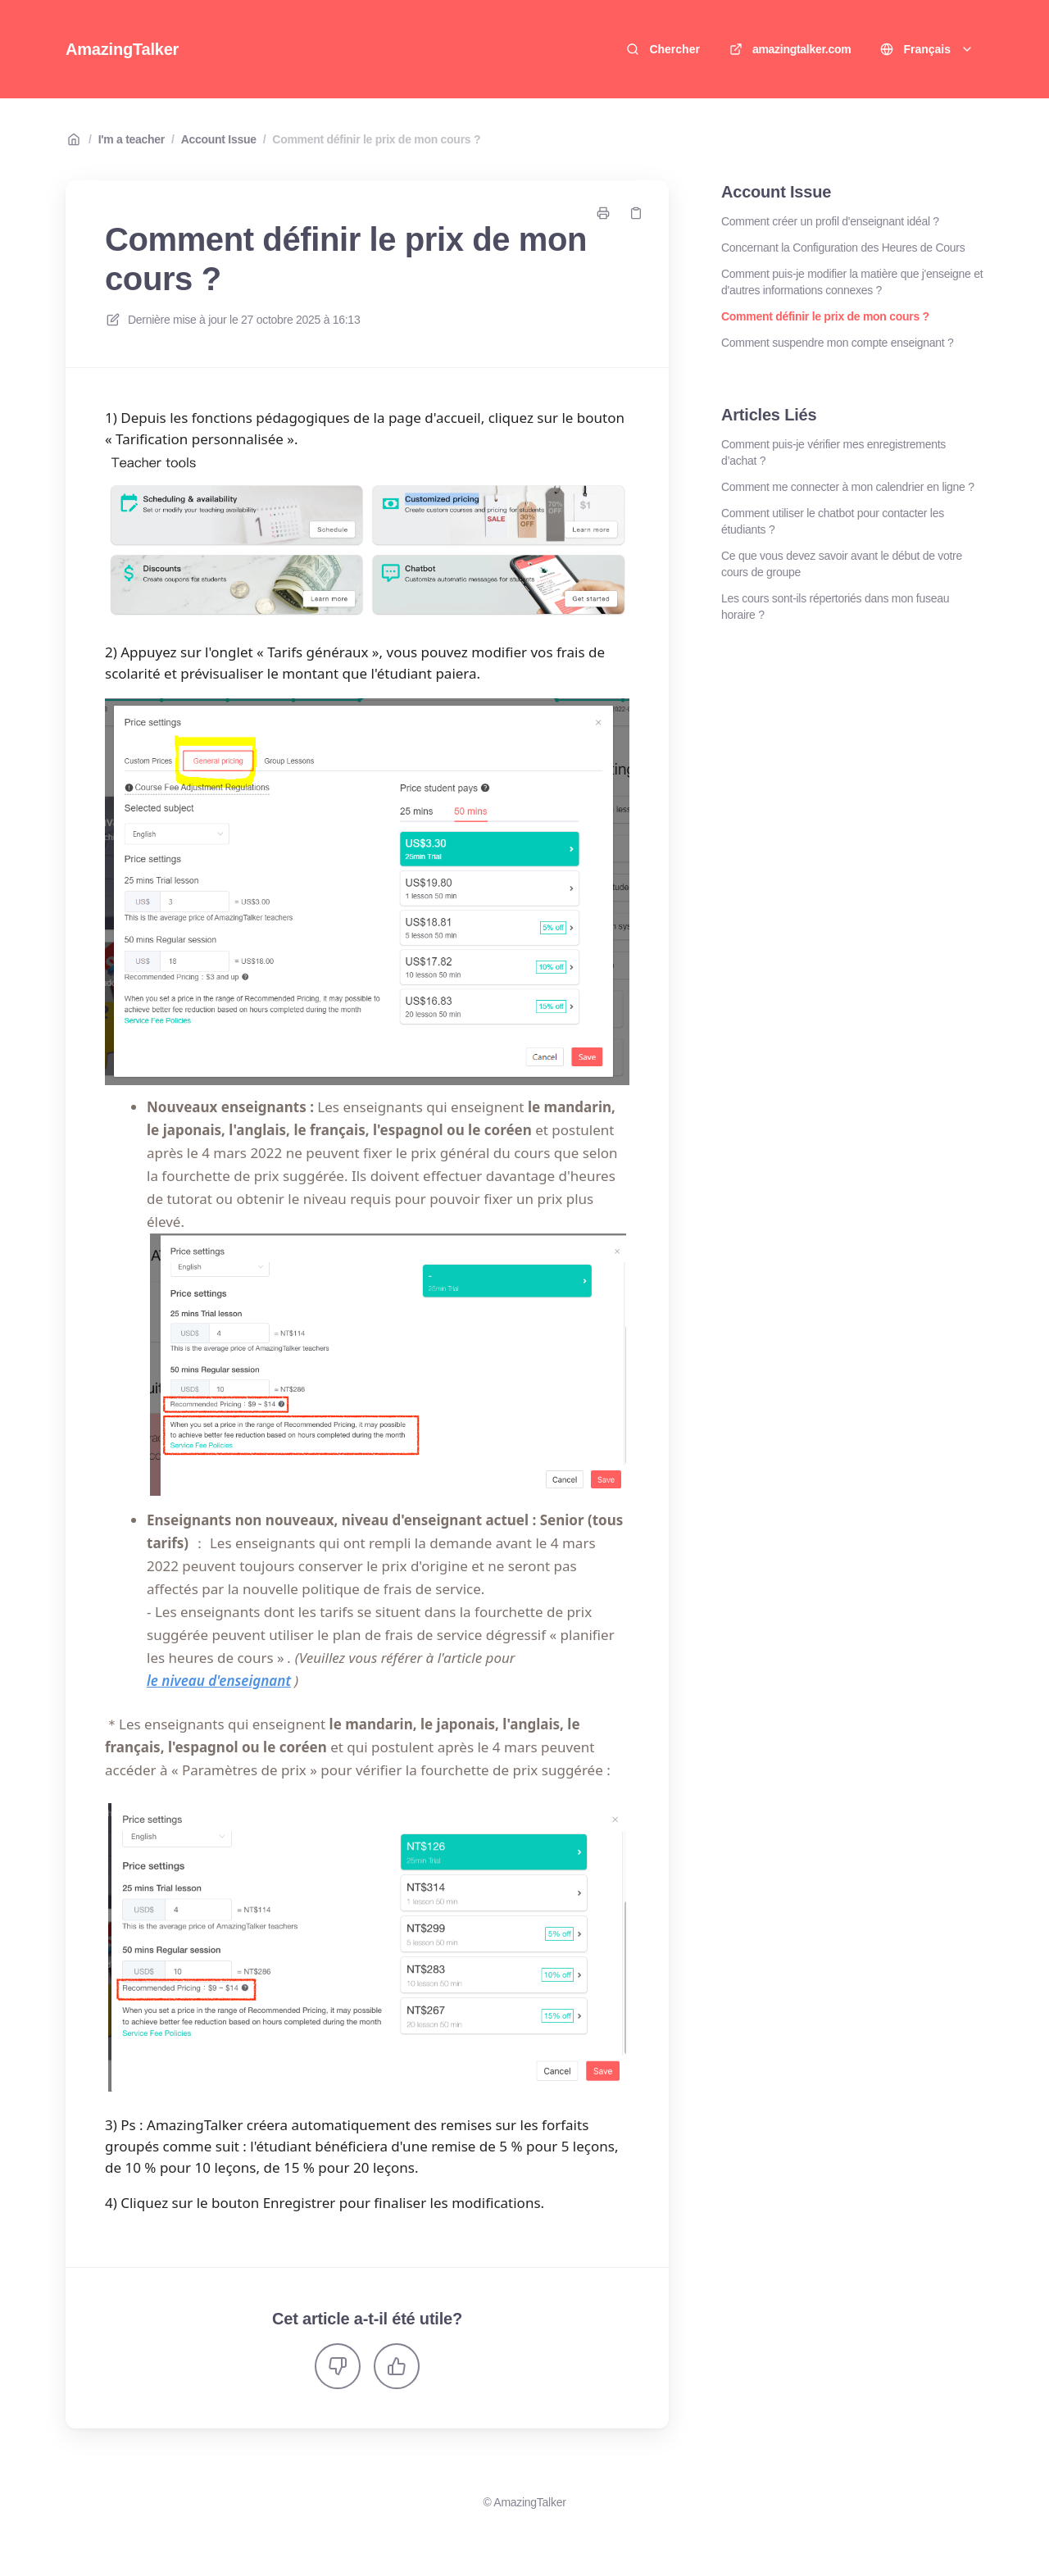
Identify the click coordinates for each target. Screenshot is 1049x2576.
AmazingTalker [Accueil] (122, 49)
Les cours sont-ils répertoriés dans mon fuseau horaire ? (835, 606)
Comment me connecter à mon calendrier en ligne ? (847, 486)
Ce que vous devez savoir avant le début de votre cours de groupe (841, 564)
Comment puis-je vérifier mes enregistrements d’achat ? (833, 452)
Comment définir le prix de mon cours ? (376, 139)
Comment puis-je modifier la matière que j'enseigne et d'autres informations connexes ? (852, 282)
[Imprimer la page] (603, 213)
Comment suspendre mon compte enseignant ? (837, 342)
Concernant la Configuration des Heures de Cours (843, 247)
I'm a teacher (131, 139)
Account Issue (219, 139)
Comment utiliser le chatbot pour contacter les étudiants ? (832, 521)
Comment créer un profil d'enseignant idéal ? (830, 221)
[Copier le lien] (636, 213)
